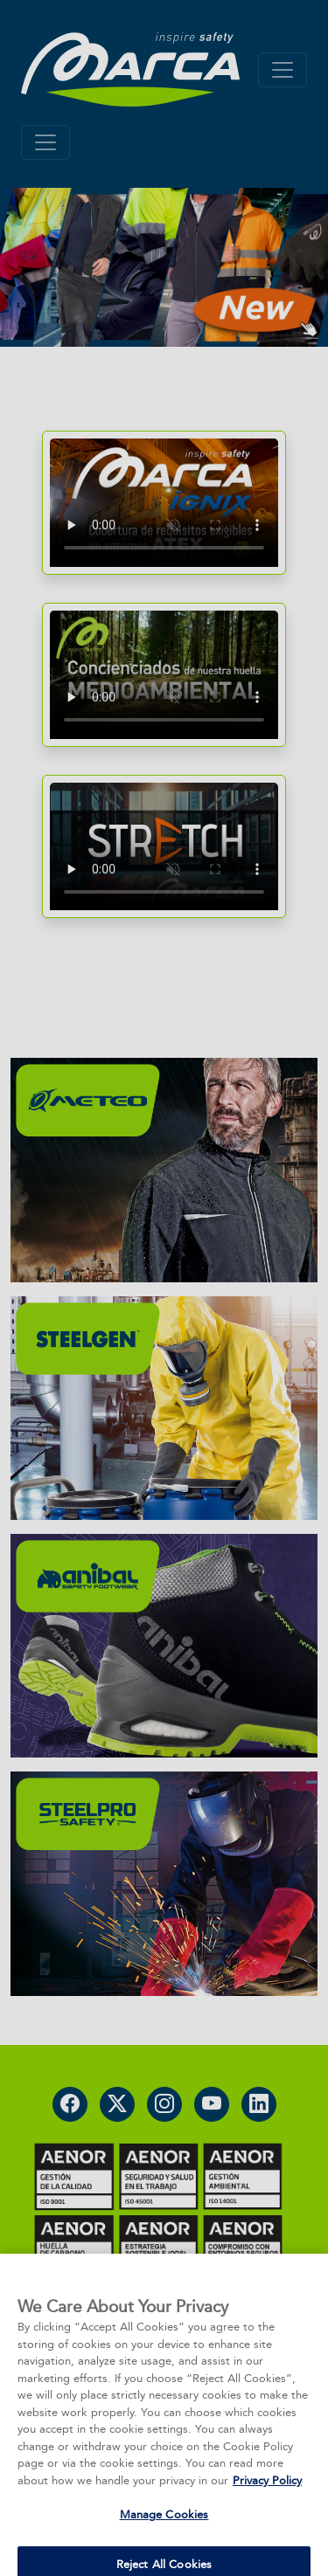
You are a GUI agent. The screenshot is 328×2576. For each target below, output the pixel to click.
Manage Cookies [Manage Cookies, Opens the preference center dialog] (164, 2529)
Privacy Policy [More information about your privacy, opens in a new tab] (267, 2495)
